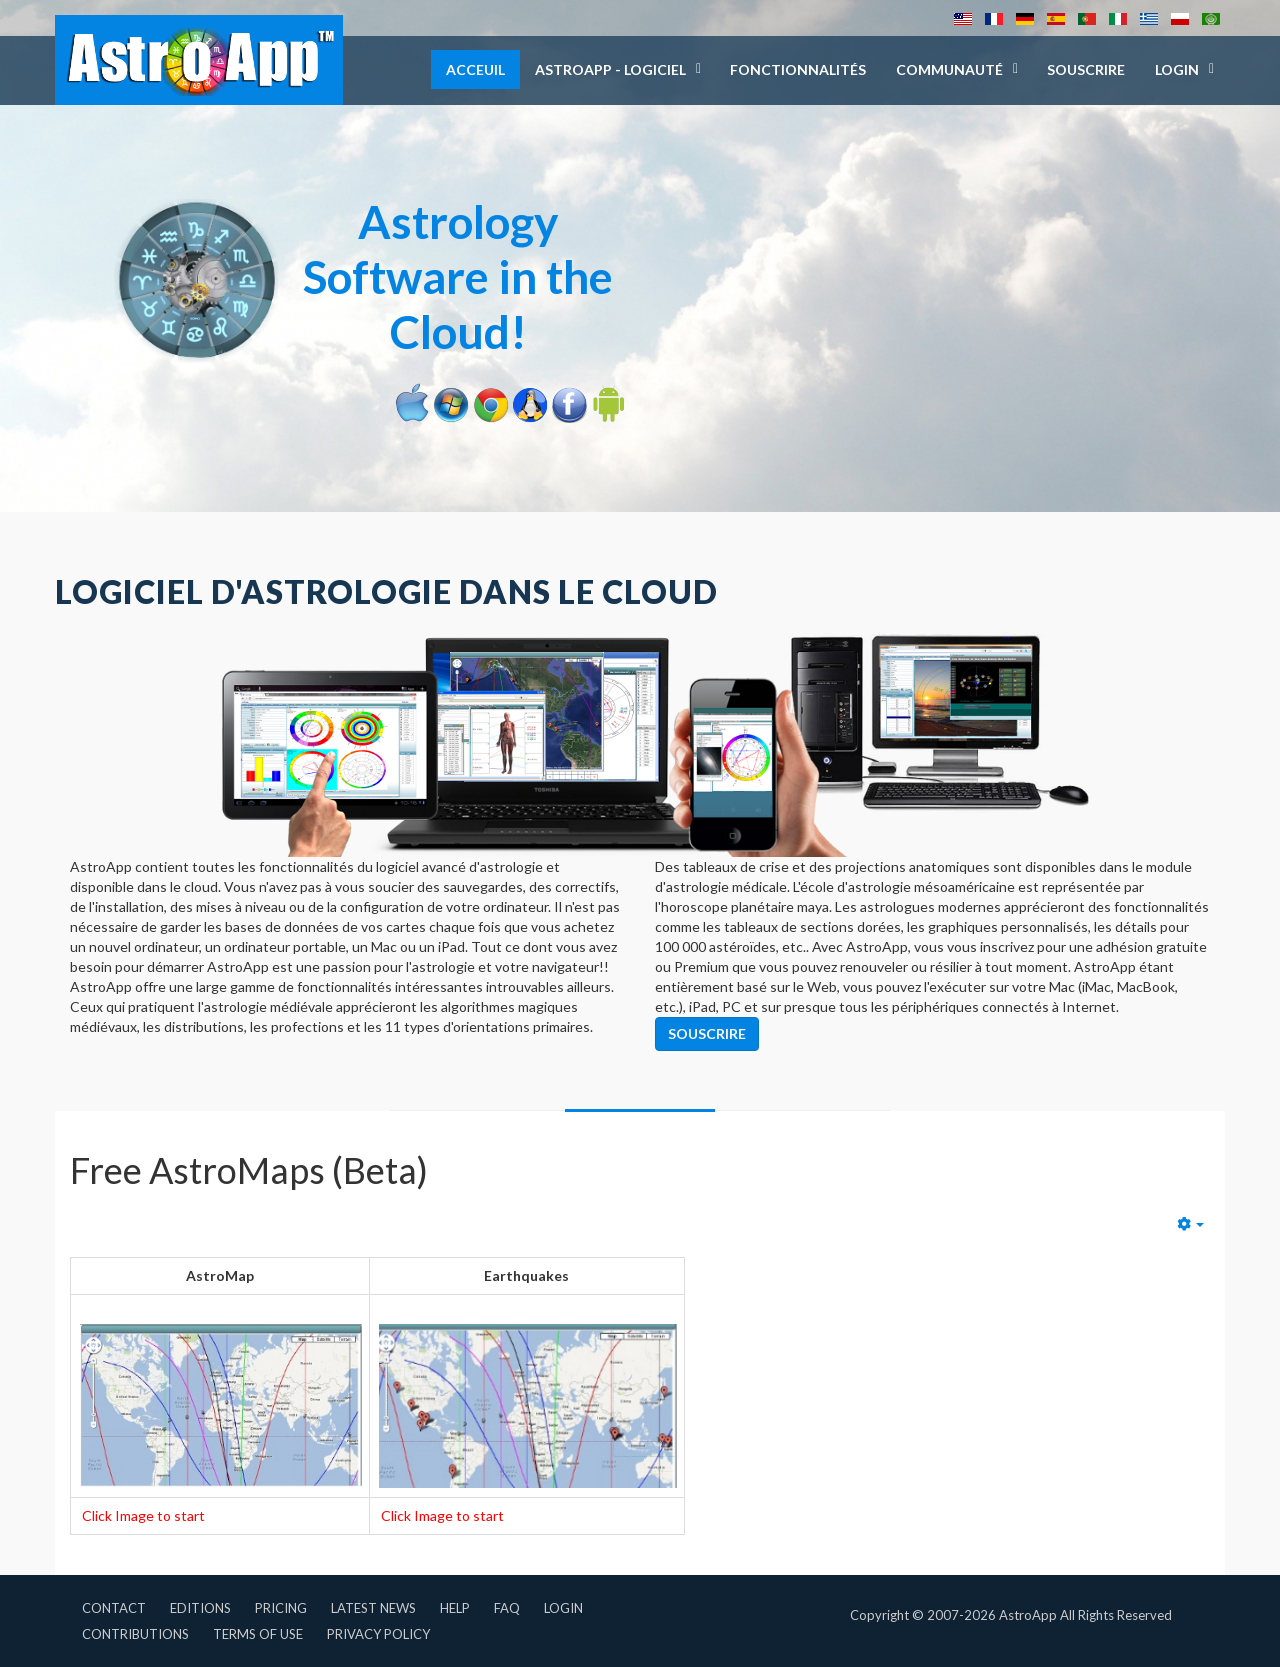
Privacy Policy (378, 1634)
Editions (200, 1608)
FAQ (507, 1608)
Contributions (135, 1634)
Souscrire (1086, 69)
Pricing (281, 1608)
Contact (114, 1608)
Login (563, 1608)
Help (455, 1608)
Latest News (373, 1608)
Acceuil (475, 69)
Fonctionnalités (798, 69)
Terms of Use (258, 1634)
